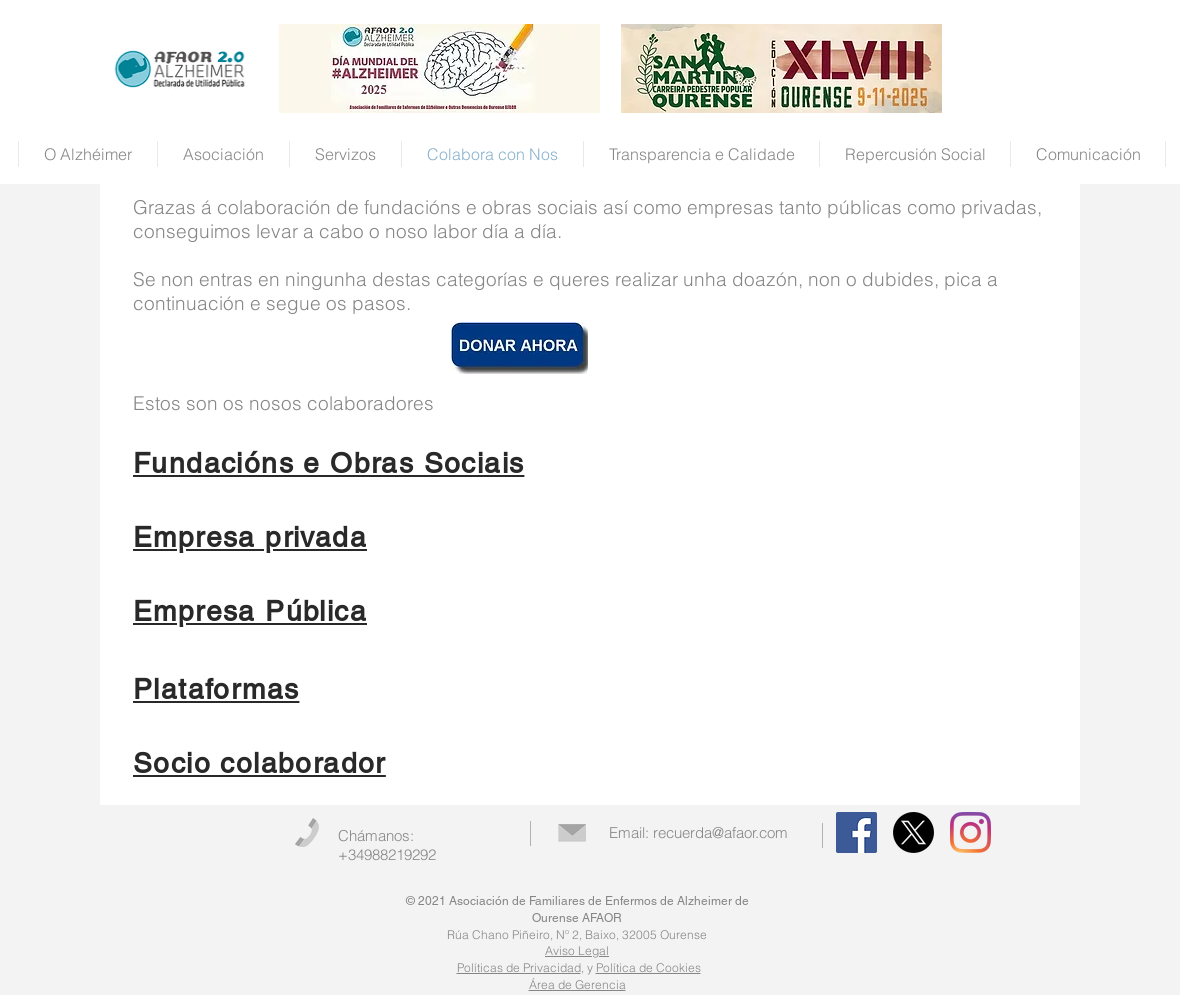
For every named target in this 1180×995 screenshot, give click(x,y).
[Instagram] (970, 832)
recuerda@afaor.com (720, 832)
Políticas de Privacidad (519, 967)
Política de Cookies (648, 967)
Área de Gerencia (577, 984)
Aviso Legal (577, 950)
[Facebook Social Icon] (856, 832)
